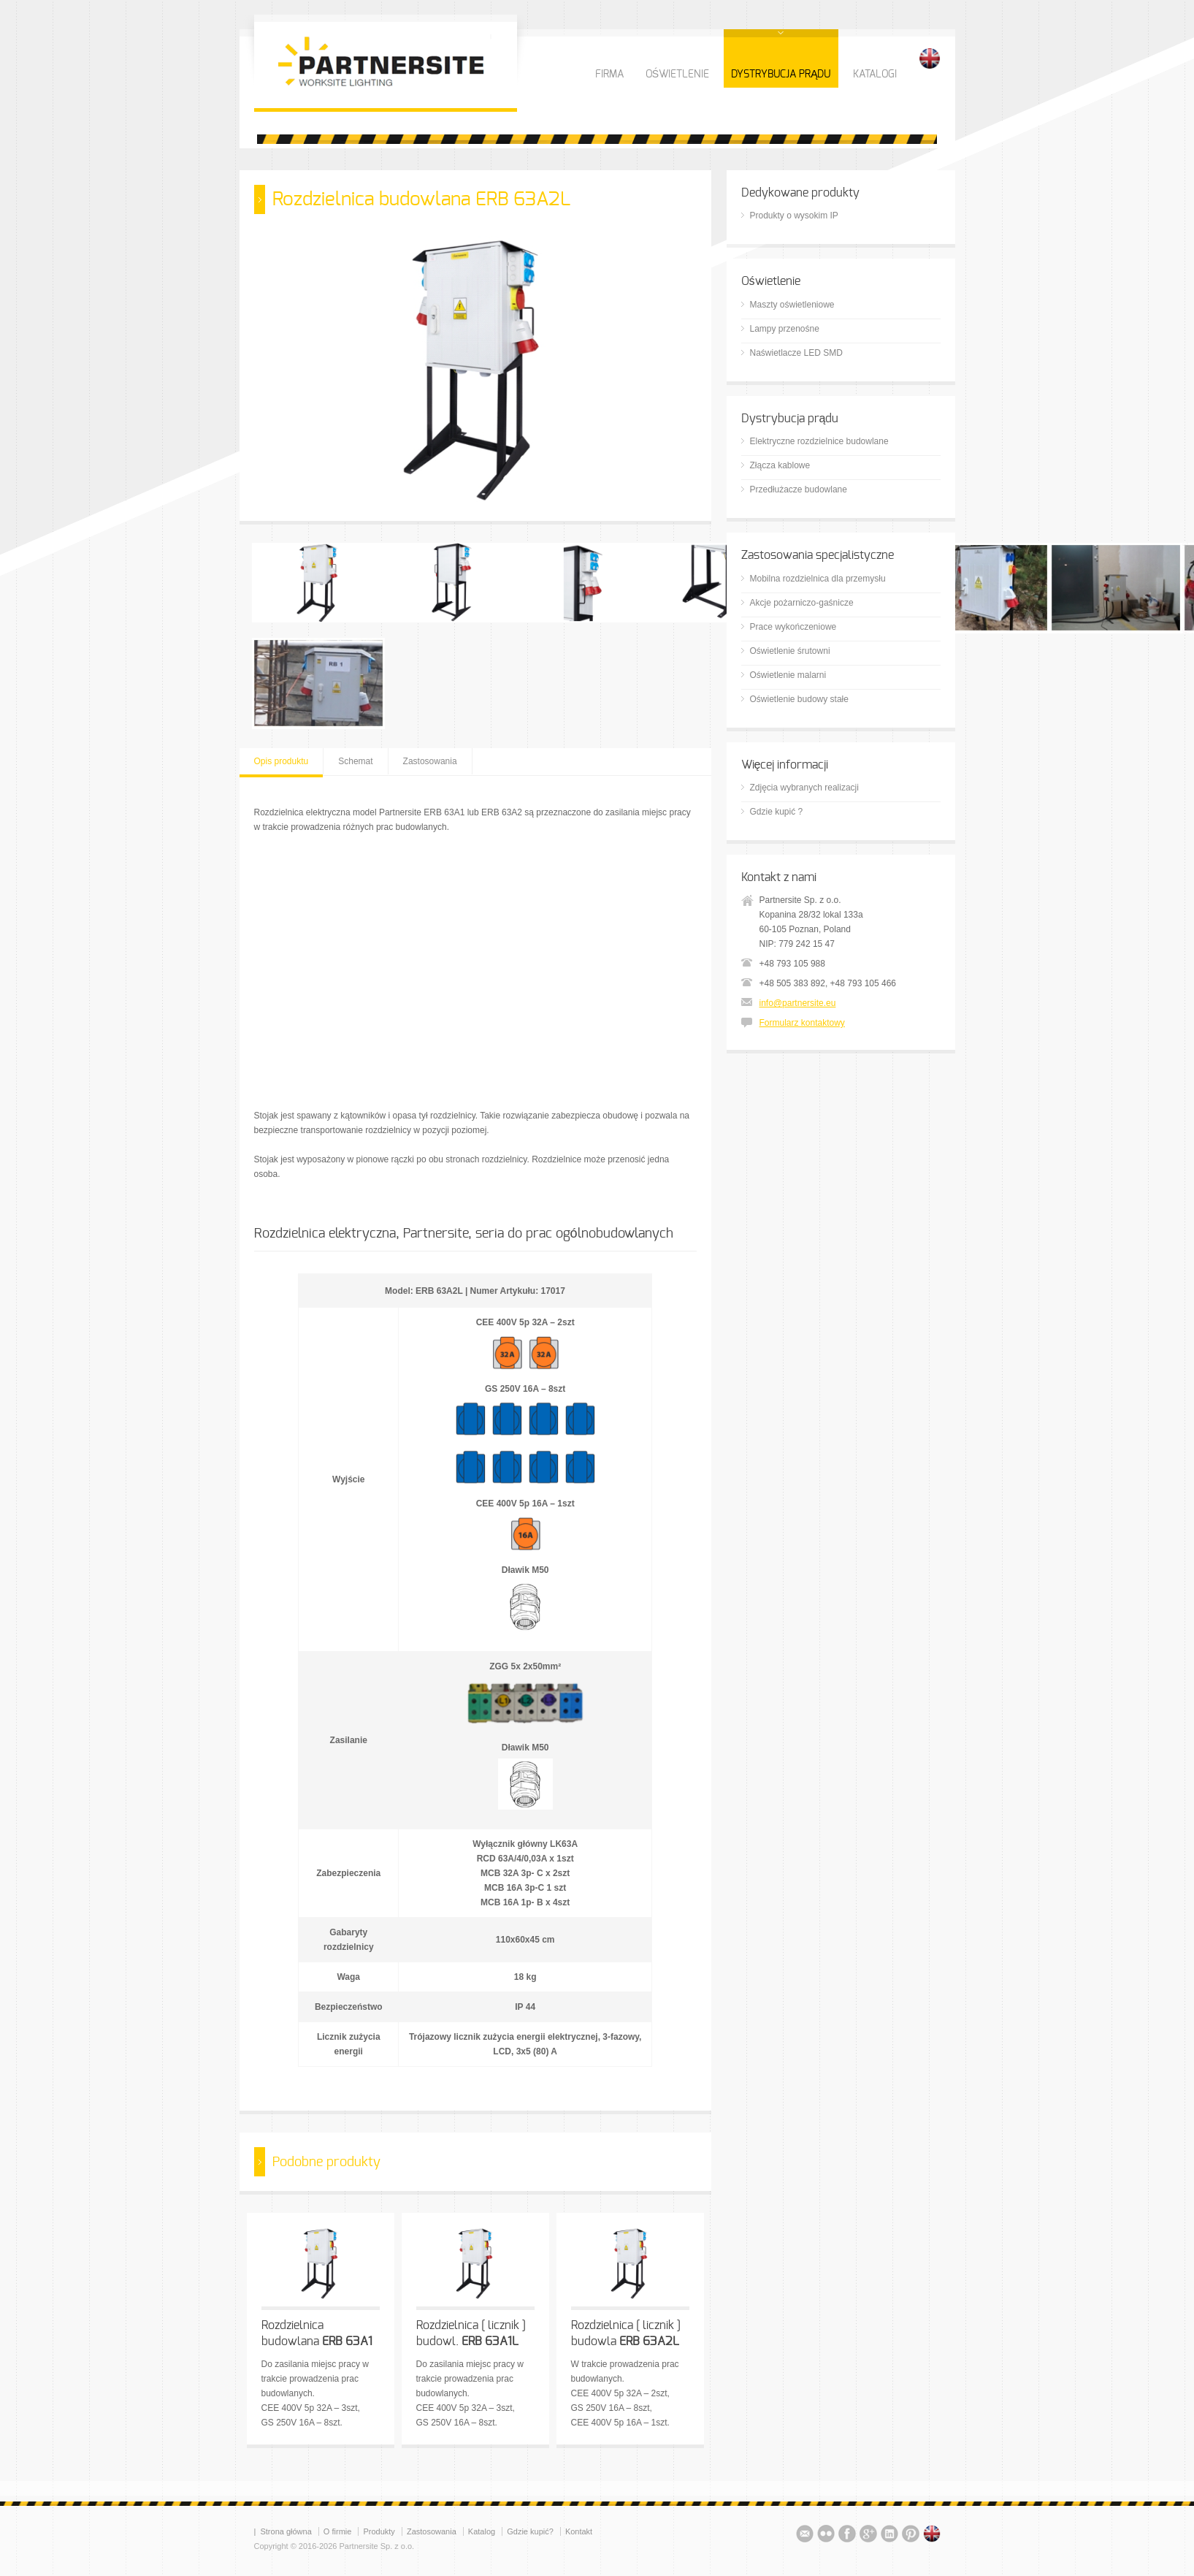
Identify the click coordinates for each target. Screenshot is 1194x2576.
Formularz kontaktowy (802, 1023)
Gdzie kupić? (530, 2531)
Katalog (481, 2531)
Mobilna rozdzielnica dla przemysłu (818, 578)
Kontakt (578, 2531)
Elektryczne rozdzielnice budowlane (819, 441)
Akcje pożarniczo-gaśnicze (802, 603)
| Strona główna (283, 2531)
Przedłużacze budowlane (798, 489)
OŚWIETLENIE (677, 74)
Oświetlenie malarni (788, 675)
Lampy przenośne (784, 329)
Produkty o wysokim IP (794, 215)
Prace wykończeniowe (793, 627)
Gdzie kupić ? (776, 812)
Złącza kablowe (780, 465)
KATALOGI (875, 74)
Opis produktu (281, 761)
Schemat (355, 761)
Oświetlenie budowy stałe (799, 699)
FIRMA (609, 74)
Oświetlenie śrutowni (790, 651)
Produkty (378, 2531)
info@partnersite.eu (797, 1003)
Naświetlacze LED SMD (796, 353)
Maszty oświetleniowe (792, 305)
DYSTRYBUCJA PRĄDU (780, 74)
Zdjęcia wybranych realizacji (804, 787)
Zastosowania (430, 761)
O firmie (338, 2531)
